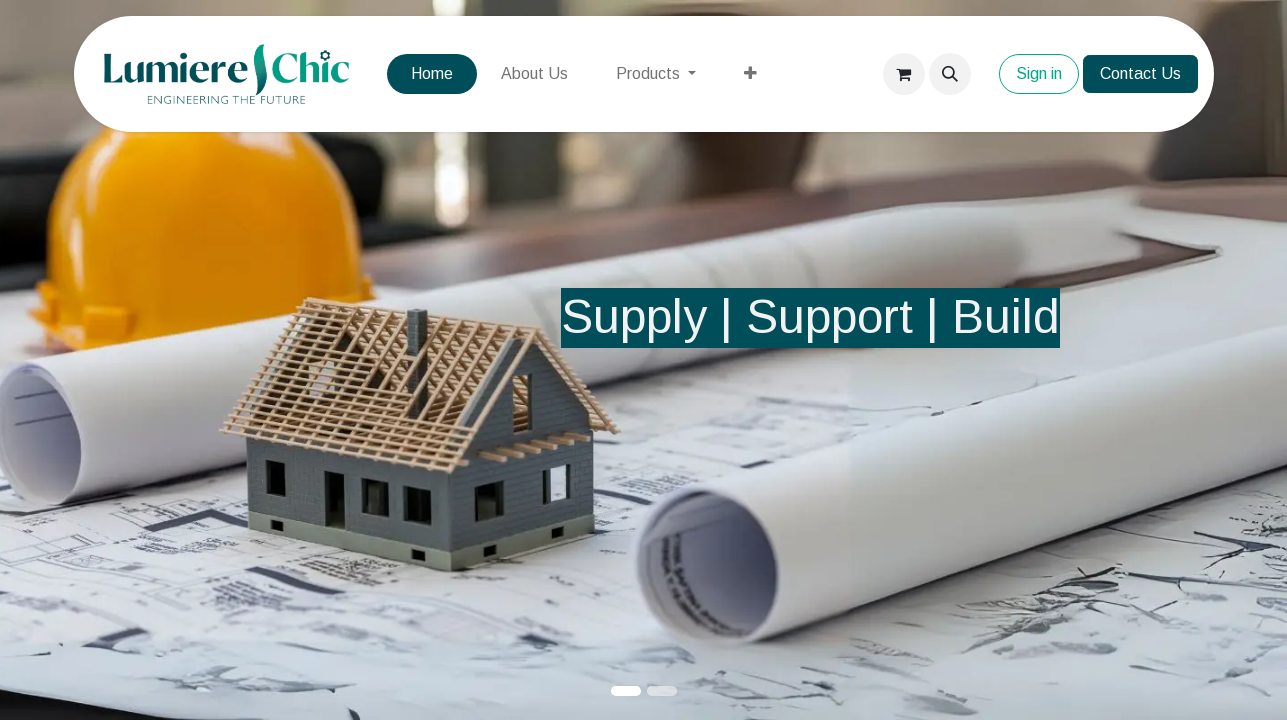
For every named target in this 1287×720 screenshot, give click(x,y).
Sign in (1039, 73)
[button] (950, 74)
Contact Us (1140, 73)
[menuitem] (432, 74)
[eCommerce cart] (904, 74)
